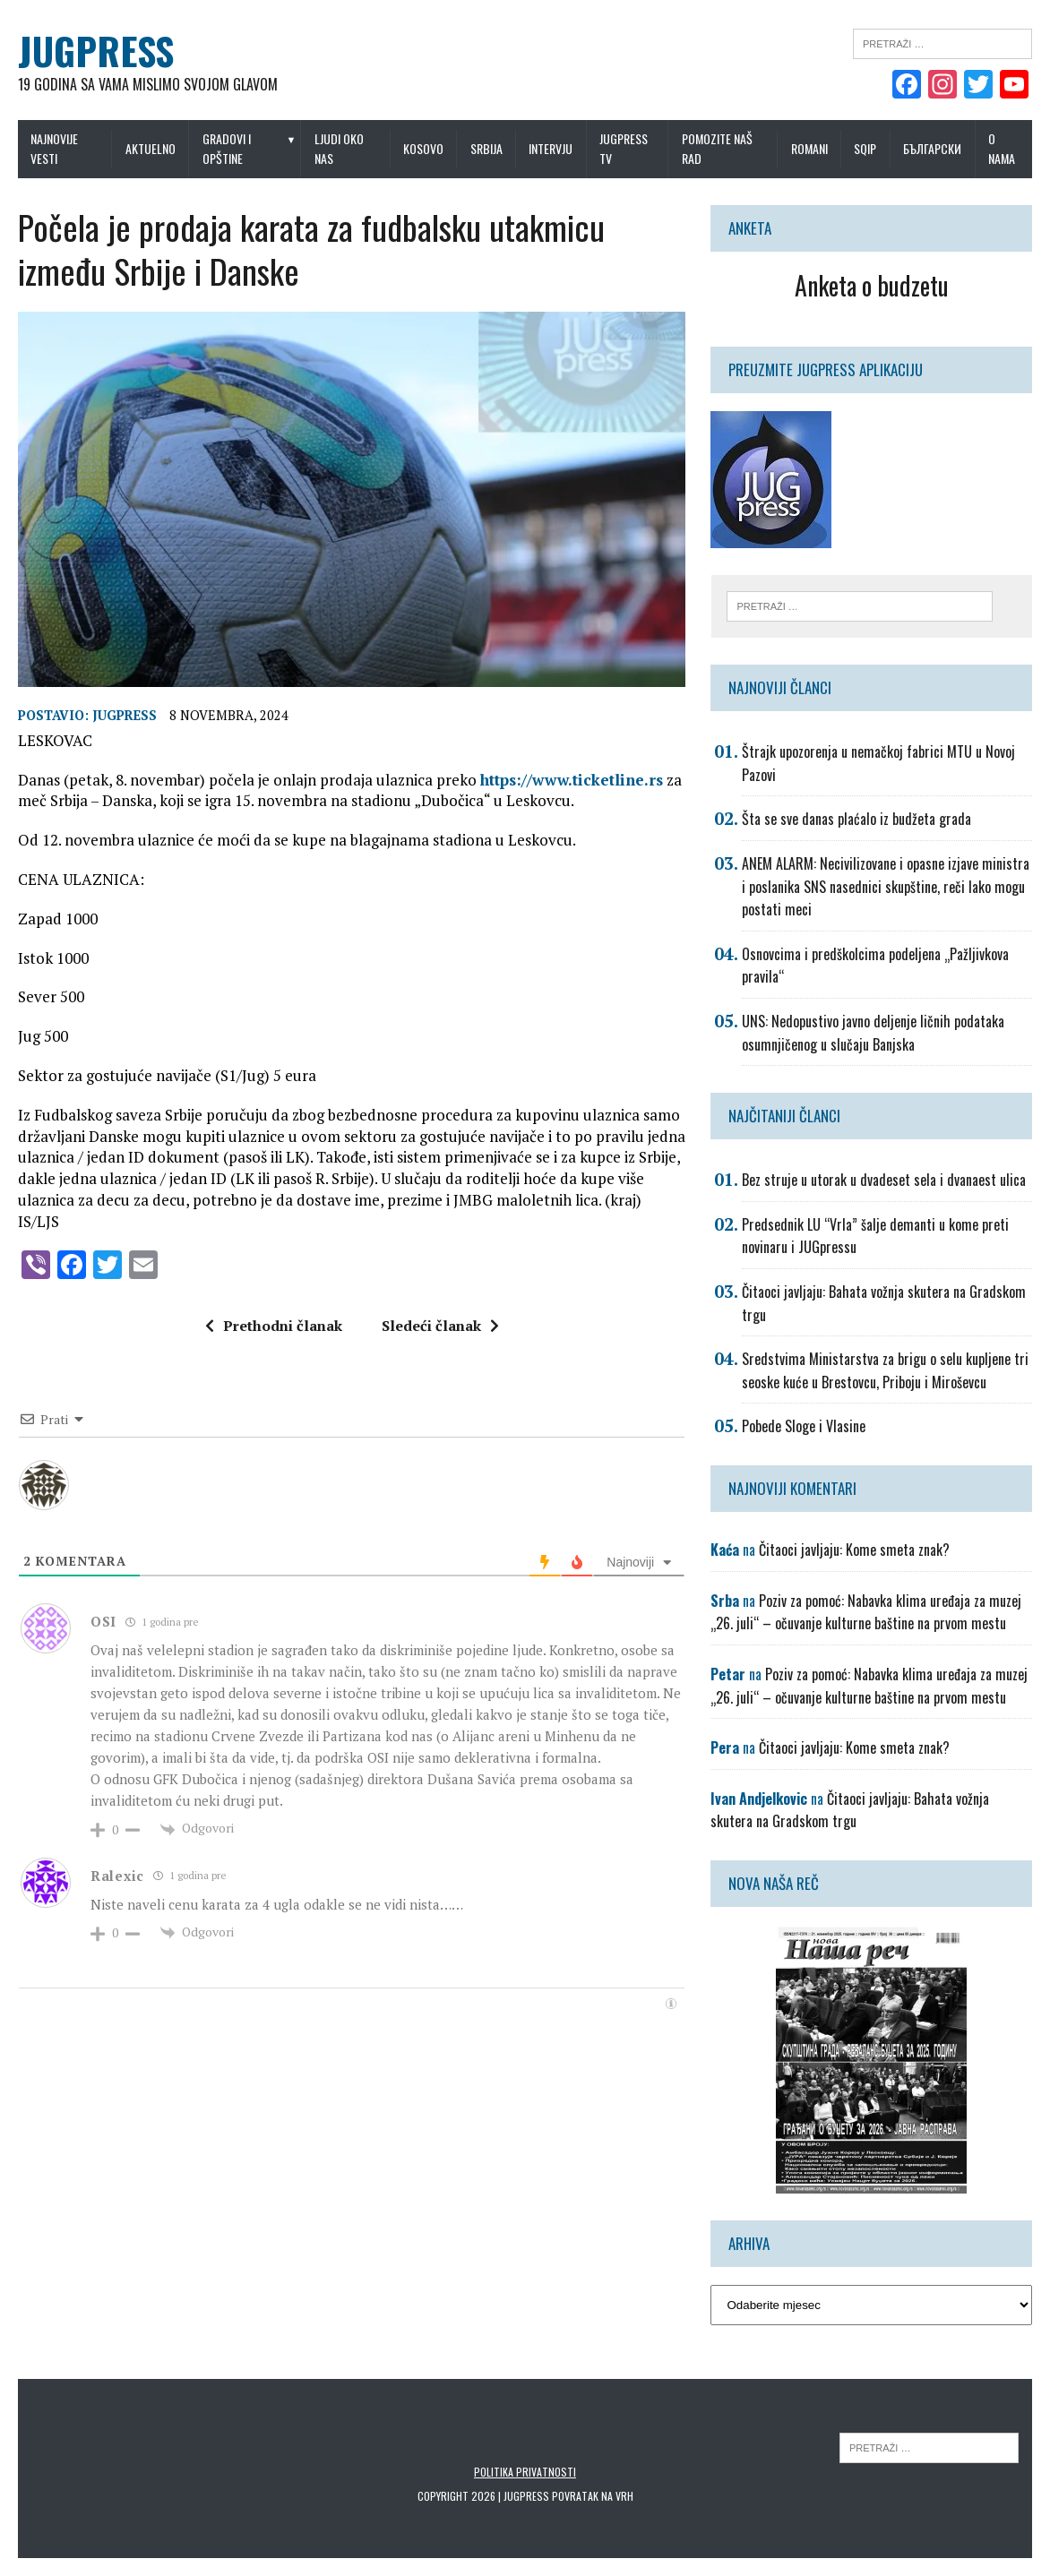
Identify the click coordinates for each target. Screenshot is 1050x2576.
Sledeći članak (440, 1325)
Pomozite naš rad (717, 148)
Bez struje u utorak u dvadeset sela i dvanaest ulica (884, 1179)
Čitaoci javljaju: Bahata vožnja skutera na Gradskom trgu (849, 1810)
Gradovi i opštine (226, 148)
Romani (809, 148)
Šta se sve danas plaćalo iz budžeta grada (856, 818)
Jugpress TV (623, 148)
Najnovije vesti (54, 148)
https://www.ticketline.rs (571, 779)
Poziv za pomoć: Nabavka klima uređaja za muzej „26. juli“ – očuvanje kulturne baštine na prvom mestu (865, 1612)
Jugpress (124, 715)
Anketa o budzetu (872, 285)
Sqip (865, 148)
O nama (1001, 148)
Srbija (486, 148)
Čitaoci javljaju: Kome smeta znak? (854, 1549)
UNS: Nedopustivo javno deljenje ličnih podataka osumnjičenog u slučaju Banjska (873, 1032)
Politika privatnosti (525, 2471)
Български (932, 148)
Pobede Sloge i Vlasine (803, 1426)
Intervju (550, 148)
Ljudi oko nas (339, 148)
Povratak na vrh (592, 2495)
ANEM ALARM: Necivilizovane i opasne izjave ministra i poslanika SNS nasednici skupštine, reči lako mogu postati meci (885, 886)
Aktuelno (150, 148)
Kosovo (423, 148)
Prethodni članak (273, 1325)
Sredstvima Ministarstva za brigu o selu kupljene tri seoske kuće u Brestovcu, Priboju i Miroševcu (885, 1370)
